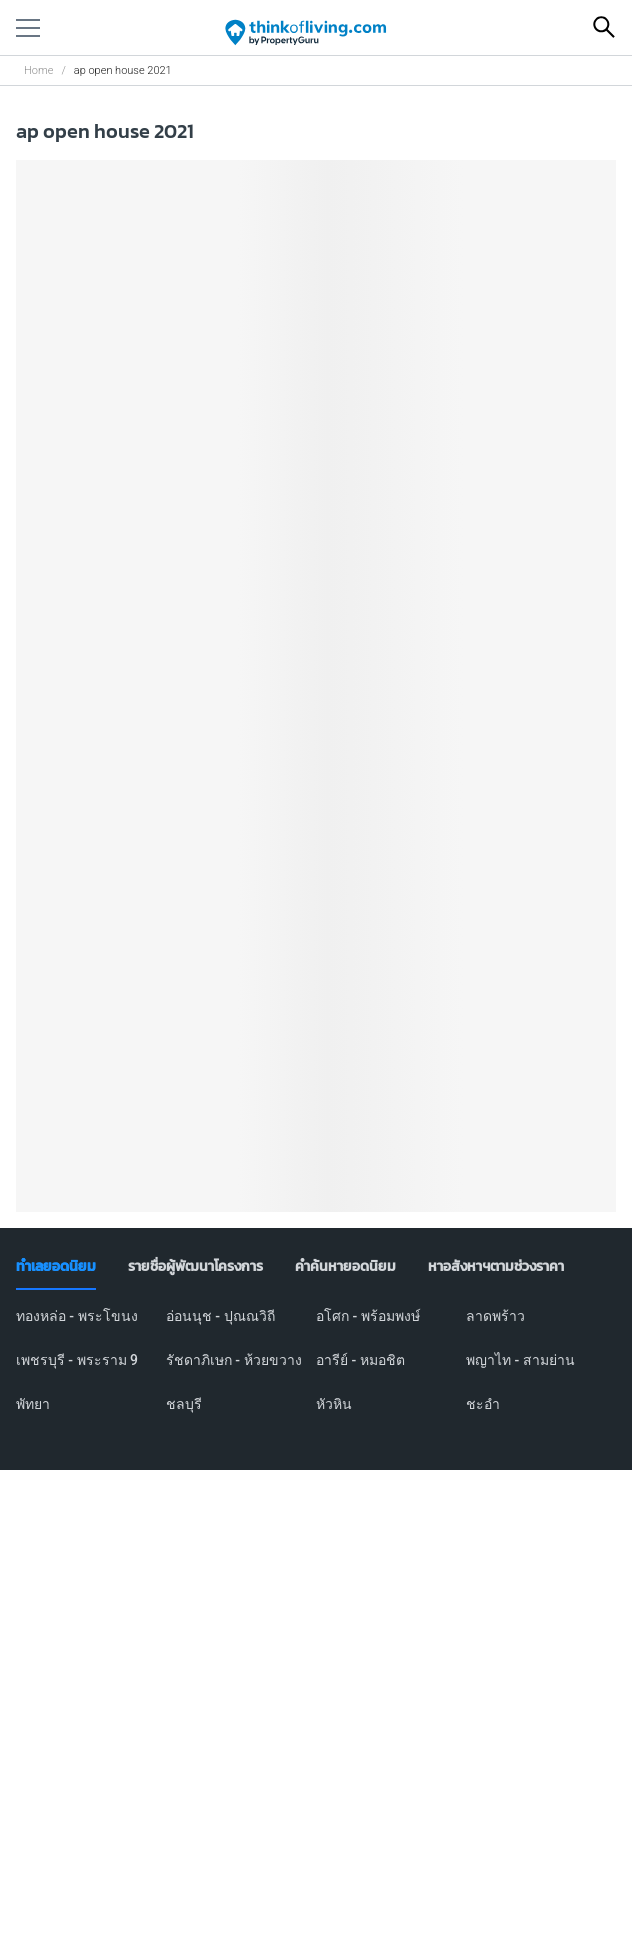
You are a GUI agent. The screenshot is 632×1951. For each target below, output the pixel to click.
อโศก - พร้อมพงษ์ (368, 1316)
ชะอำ (483, 1404)
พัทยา (33, 1404)
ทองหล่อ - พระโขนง (77, 1316)
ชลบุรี (184, 1404)
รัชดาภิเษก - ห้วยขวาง (234, 1360)
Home (38, 70)
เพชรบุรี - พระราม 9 (77, 1360)
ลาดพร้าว (495, 1316)
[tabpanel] (316, 1372)
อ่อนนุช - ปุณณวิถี (220, 1316)
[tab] (56, 1267)
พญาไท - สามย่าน (520, 1360)
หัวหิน (334, 1404)
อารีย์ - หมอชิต (360, 1360)
